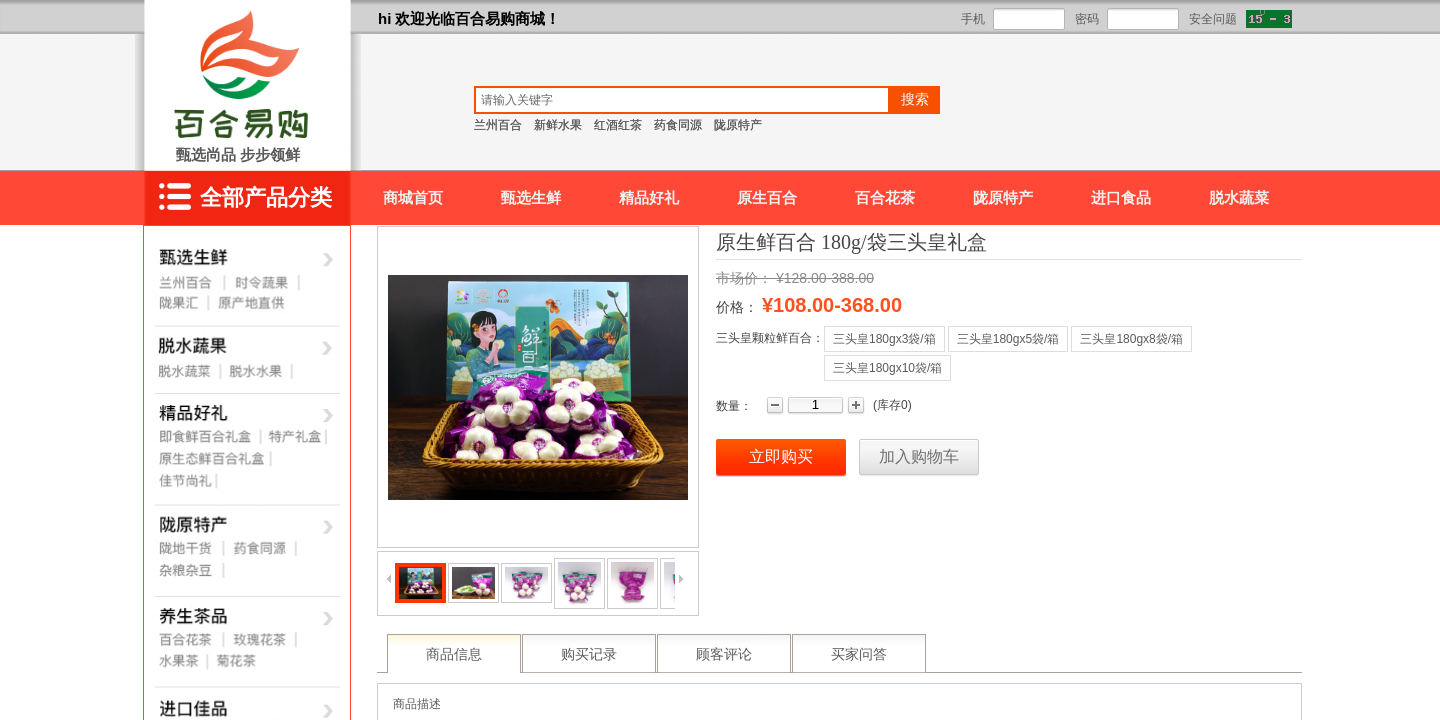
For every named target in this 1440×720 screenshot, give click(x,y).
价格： (737, 307)
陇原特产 (1003, 197)
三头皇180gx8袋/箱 (1131, 339)
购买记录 (589, 654)
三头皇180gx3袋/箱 (884, 339)
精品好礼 (649, 197)
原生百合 (767, 197)
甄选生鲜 (531, 197)
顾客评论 (724, 654)
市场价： (744, 278)
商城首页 (413, 197)
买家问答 (859, 654)
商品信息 (454, 654)
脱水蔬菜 (1239, 197)
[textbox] (682, 100)
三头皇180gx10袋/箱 (887, 368)
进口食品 (1121, 197)
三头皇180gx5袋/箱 (1008, 339)
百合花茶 (885, 197)
